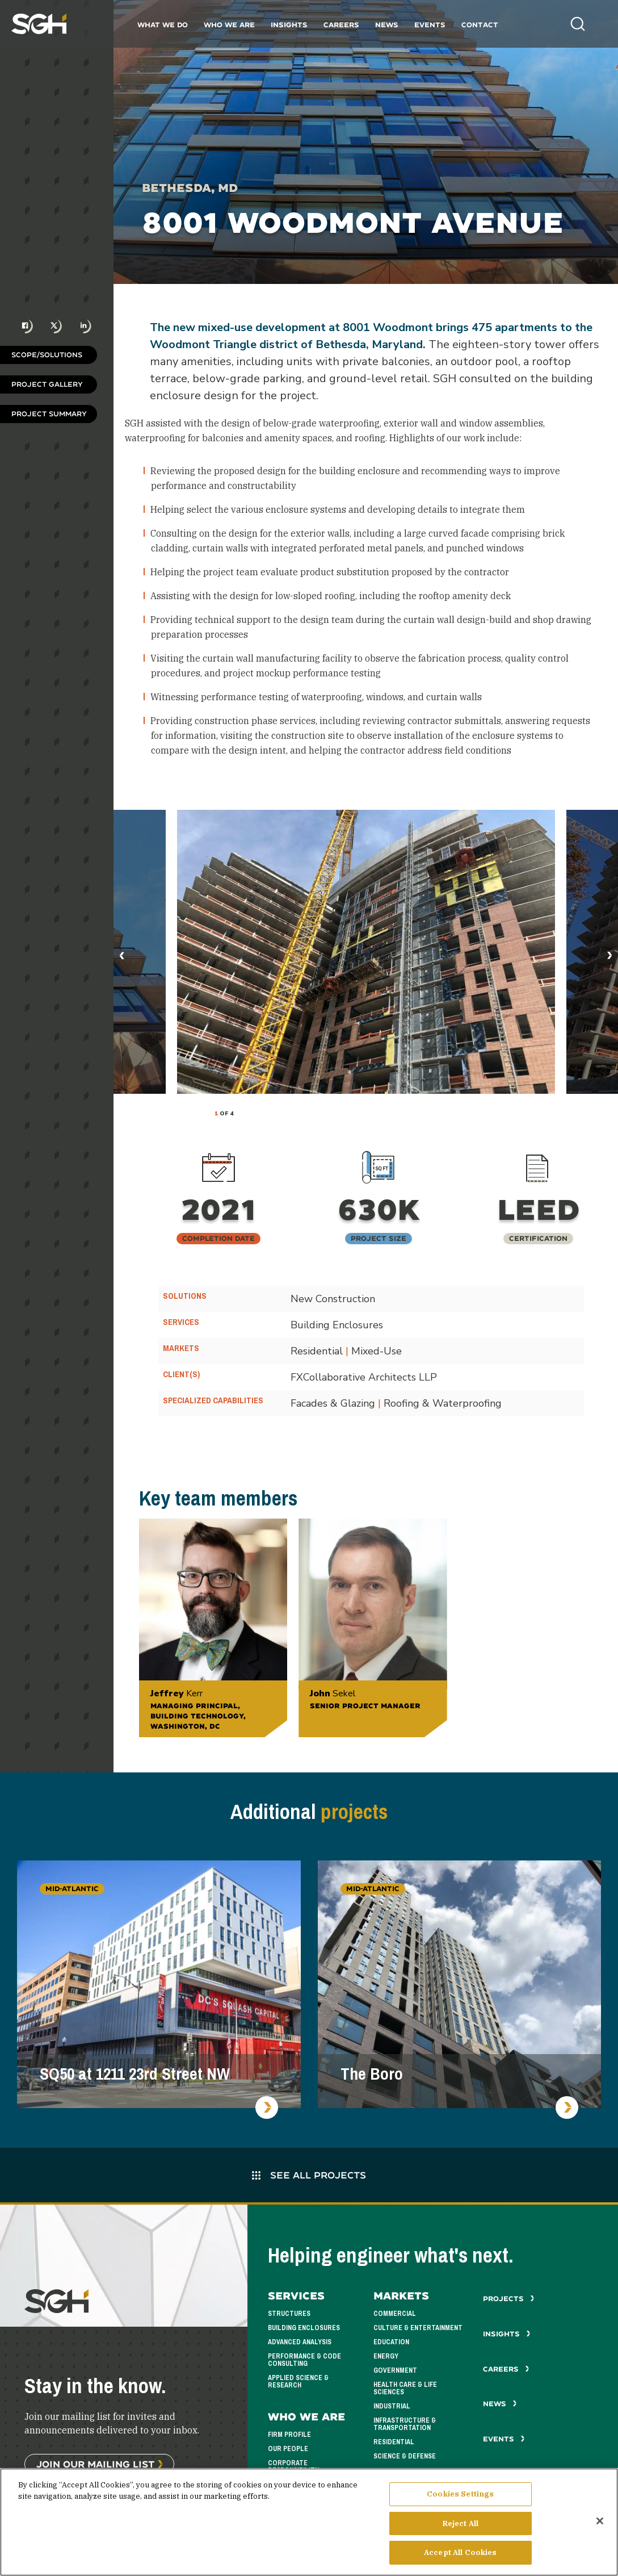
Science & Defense (404, 2456)
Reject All (460, 2523)
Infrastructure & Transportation (404, 2424)
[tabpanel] (366, 952)
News (386, 24)
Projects (509, 2298)
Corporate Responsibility (293, 2467)
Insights (289, 24)
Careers (341, 24)
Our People (288, 2449)
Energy (385, 2356)
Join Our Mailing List (95, 2464)
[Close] (599, 2520)
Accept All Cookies (460, 2552)
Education (391, 2342)
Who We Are (229, 24)
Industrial (391, 2406)
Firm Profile (289, 2434)
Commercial (394, 2313)
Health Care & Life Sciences (405, 2388)
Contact (479, 24)
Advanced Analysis (299, 2342)
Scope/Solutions (46, 354)
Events (429, 24)
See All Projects (309, 2175)
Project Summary (49, 413)
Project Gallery (47, 384)
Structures (289, 2313)
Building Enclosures (304, 2328)
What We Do (162, 24)
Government (395, 2370)
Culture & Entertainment (418, 2328)
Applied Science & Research (298, 2381)
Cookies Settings (460, 2494)
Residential (393, 2442)
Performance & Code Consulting (304, 2360)
